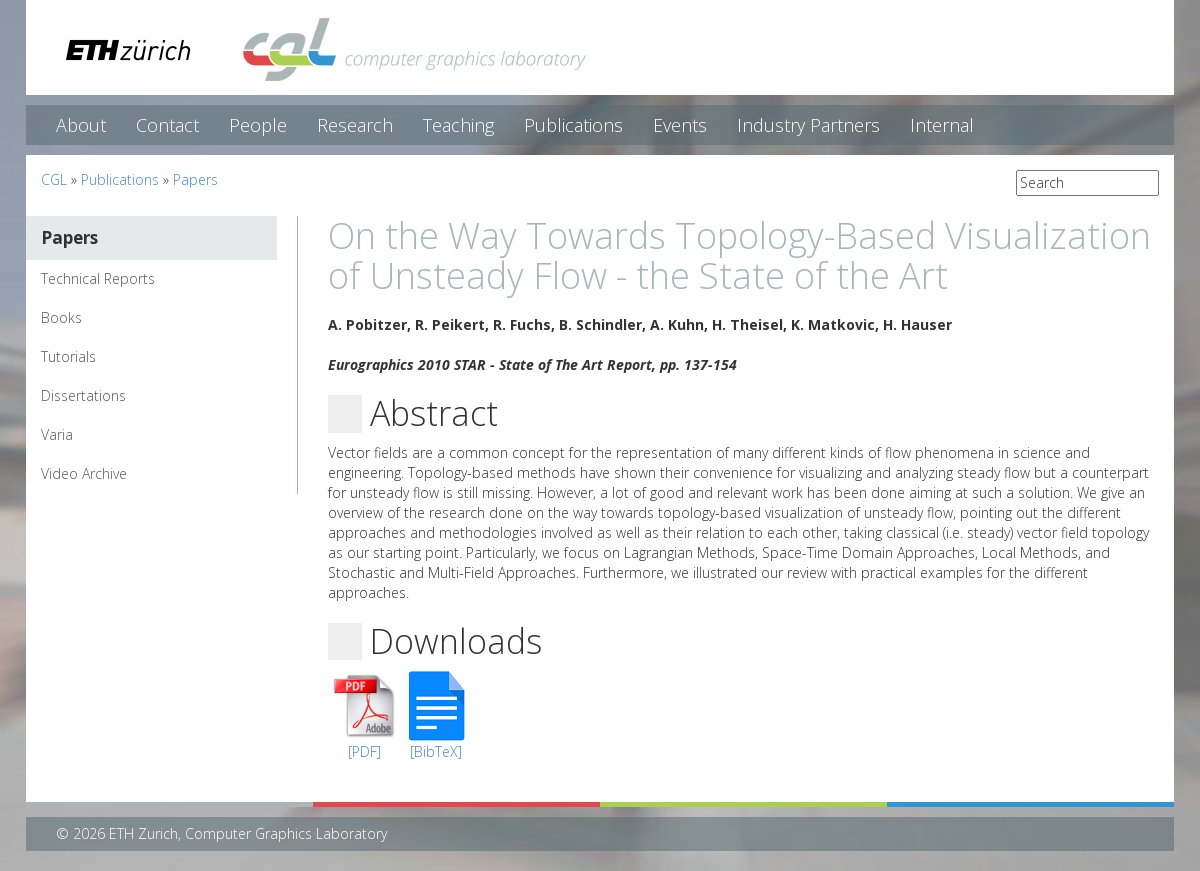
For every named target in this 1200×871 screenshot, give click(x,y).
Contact (167, 125)
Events (680, 125)
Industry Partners (808, 125)
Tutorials (68, 356)
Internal (942, 125)
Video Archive (84, 473)
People (258, 125)
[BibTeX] (436, 751)
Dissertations (83, 395)
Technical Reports (98, 278)
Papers (195, 179)
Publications (573, 125)
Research (355, 125)
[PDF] (364, 751)
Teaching (458, 125)
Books (61, 317)
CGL (54, 179)
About (81, 125)
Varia (57, 434)
